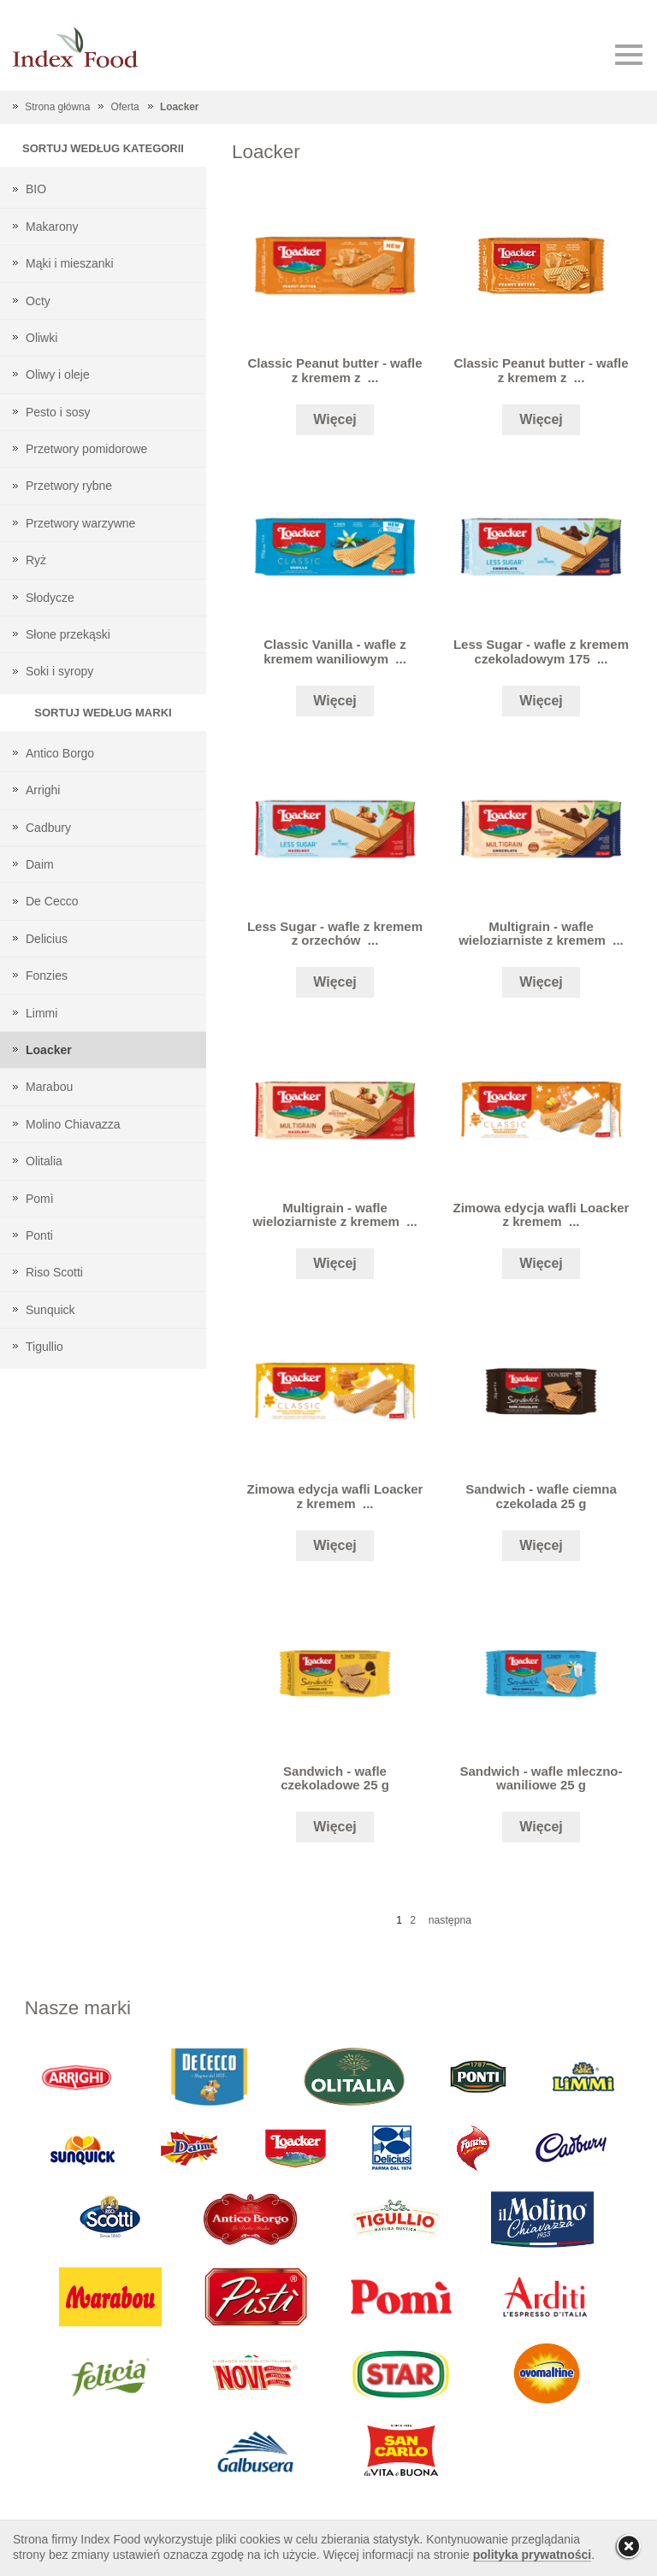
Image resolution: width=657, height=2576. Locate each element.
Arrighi (43, 790)
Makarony (52, 226)
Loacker (179, 107)
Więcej (335, 419)
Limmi (41, 1013)
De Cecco (52, 901)
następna (450, 1920)
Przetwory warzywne (80, 523)
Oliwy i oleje (58, 374)
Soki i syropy (59, 671)
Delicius (47, 939)
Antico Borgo (60, 753)
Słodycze (50, 597)
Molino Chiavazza (73, 1124)
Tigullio (44, 1346)
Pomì (40, 1198)
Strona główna (57, 107)
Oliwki (41, 338)
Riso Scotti (54, 1272)
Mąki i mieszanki (70, 263)
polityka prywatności (532, 2554)
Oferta (125, 107)
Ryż (36, 560)
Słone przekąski (68, 634)
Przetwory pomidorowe (86, 449)
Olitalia (44, 1161)
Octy (38, 301)
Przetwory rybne (69, 485)
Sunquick (50, 1310)
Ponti (39, 1235)
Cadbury (48, 827)
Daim (40, 864)
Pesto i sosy (58, 412)
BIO (36, 189)
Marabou (49, 1086)
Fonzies (47, 975)
